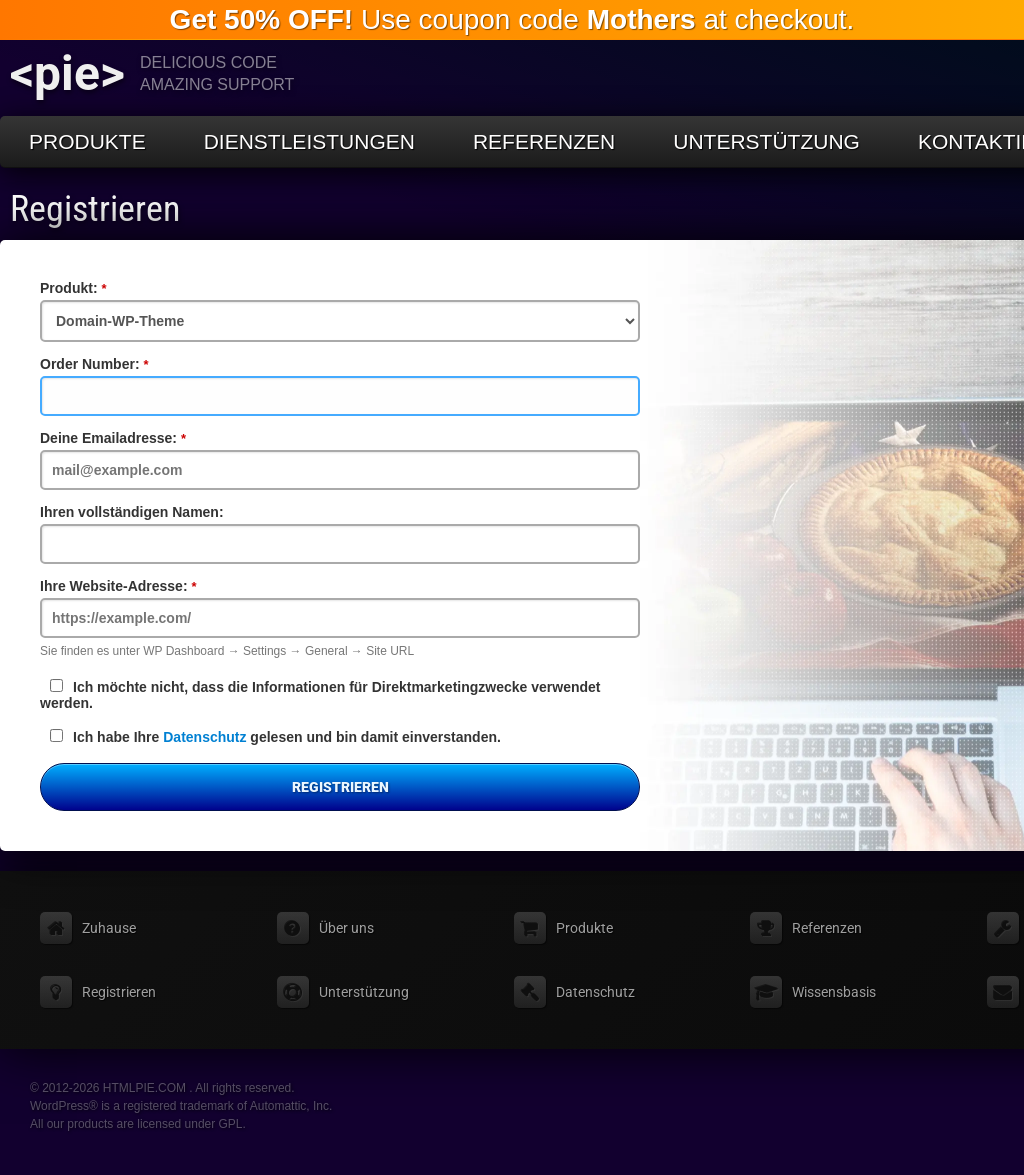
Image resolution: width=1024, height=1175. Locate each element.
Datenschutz (204, 737)
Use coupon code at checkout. (512, 19)
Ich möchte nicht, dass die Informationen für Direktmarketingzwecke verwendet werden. (320, 695)
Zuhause (109, 928)
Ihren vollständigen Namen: (132, 512)
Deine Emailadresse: (147, 438)
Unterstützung (766, 141)
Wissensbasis (834, 992)
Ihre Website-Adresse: (152, 586)
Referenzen (544, 141)
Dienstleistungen (309, 141)
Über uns (346, 928)
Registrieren (95, 209)
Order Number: (128, 364)
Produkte (87, 141)
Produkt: (107, 288)
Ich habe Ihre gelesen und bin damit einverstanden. (275, 737)
